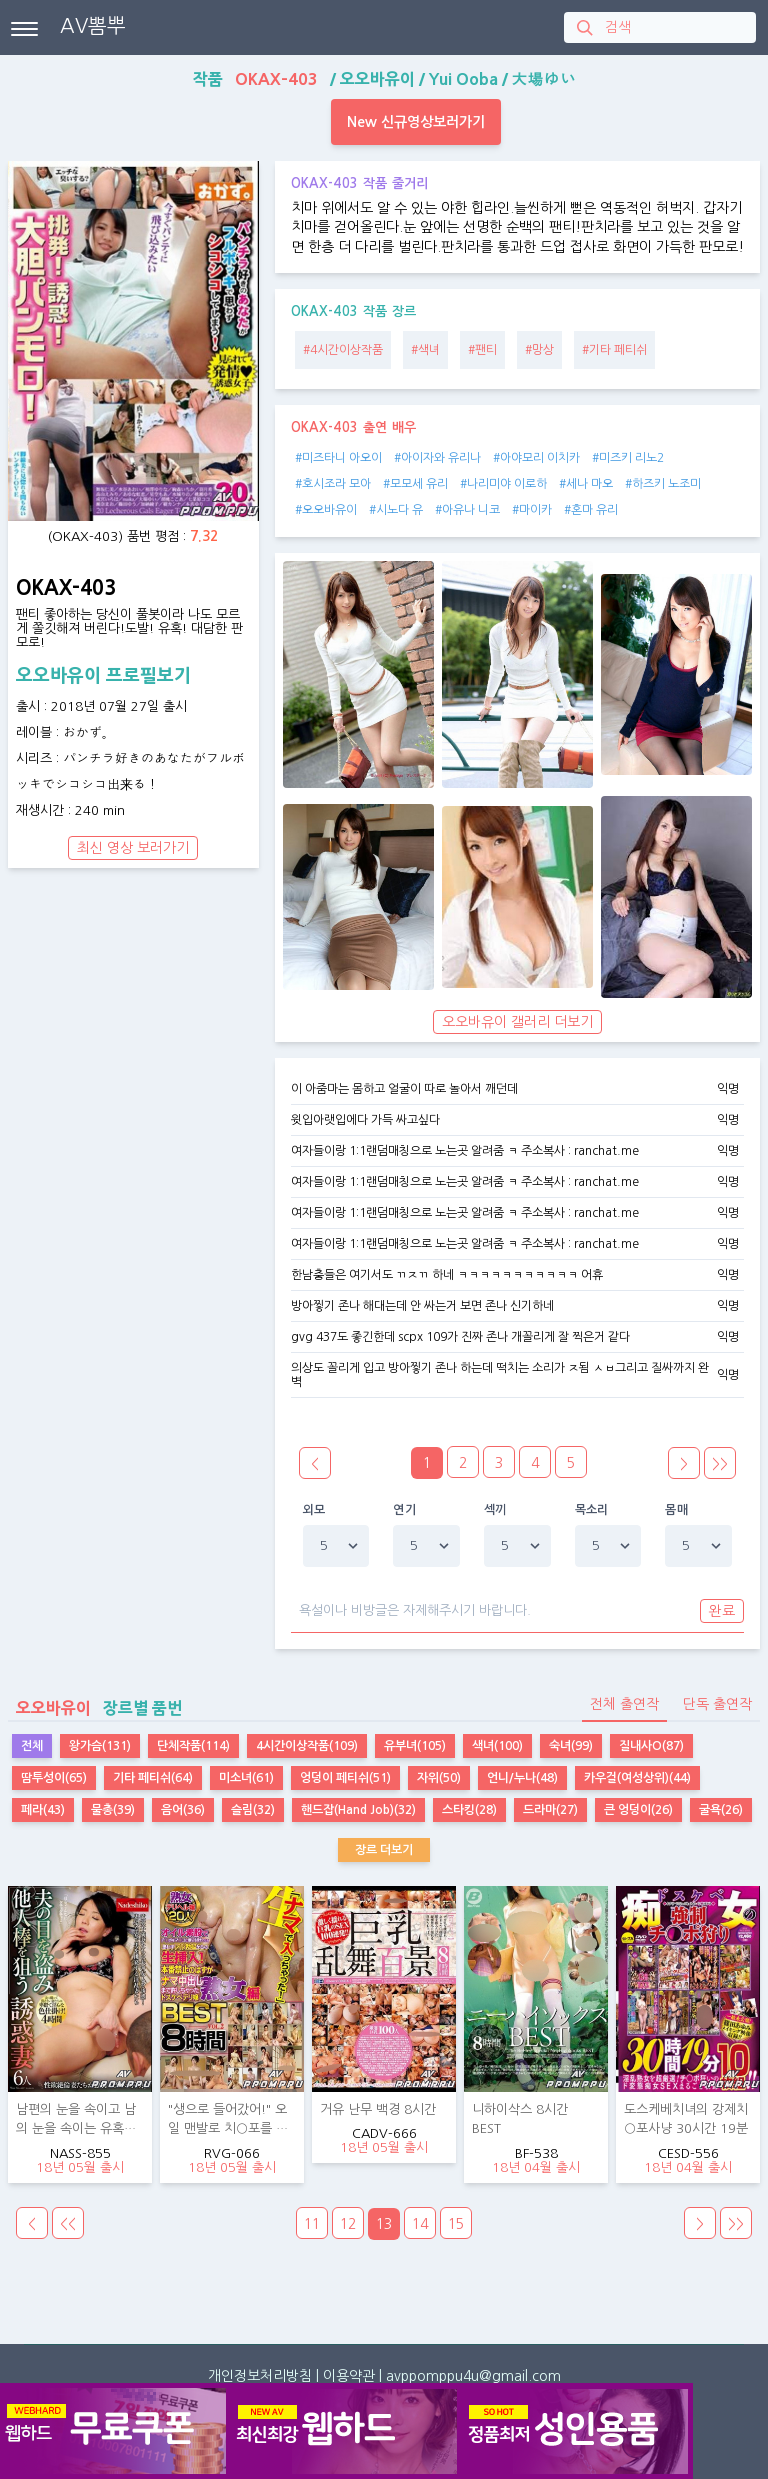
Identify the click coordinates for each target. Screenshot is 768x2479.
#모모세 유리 (415, 484)
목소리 (592, 1510)
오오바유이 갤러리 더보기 (517, 1022)
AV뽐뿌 (93, 26)
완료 (722, 1611)
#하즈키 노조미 (663, 484)
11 (312, 2224)
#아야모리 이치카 (536, 458)
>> (720, 1464)
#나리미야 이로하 (503, 484)
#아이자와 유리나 (437, 458)
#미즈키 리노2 (628, 458)
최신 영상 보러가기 (133, 848)
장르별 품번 (95, 1708)
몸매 (676, 1510)
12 (348, 2224)
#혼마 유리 (591, 510)
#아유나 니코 (467, 510)
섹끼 (495, 1510)
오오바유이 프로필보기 (103, 676)
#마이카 (532, 510)
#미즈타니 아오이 (338, 458)
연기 (404, 1510)
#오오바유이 (326, 510)
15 (456, 2224)
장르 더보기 (384, 1850)
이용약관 (349, 2376)
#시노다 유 (396, 510)
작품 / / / (384, 79)
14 (420, 2224)
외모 (314, 1510)
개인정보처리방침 (260, 2376)
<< (68, 2224)
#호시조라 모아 (333, 484)
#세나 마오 (586, 484)
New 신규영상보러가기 (416, 122)
